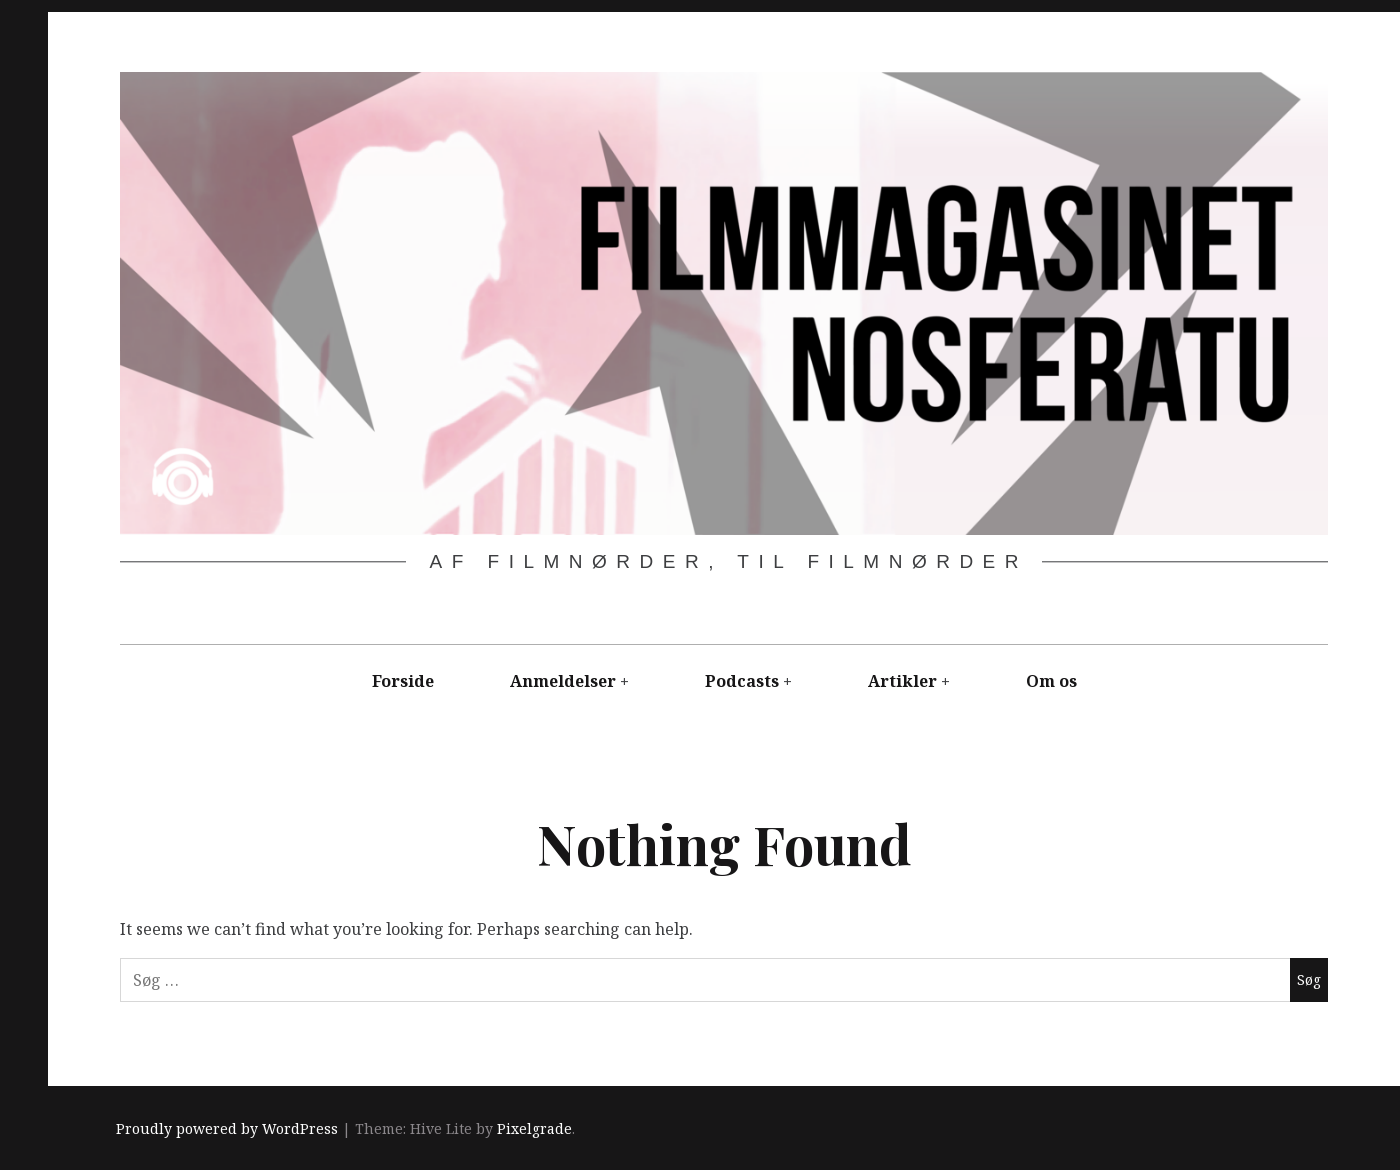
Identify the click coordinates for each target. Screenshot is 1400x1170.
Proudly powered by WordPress (227, 1129)
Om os (1051, 681)
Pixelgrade (534, 1129)
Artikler (902, 681)
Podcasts (742, 681)
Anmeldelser (563, 681)
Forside (403, 681)
